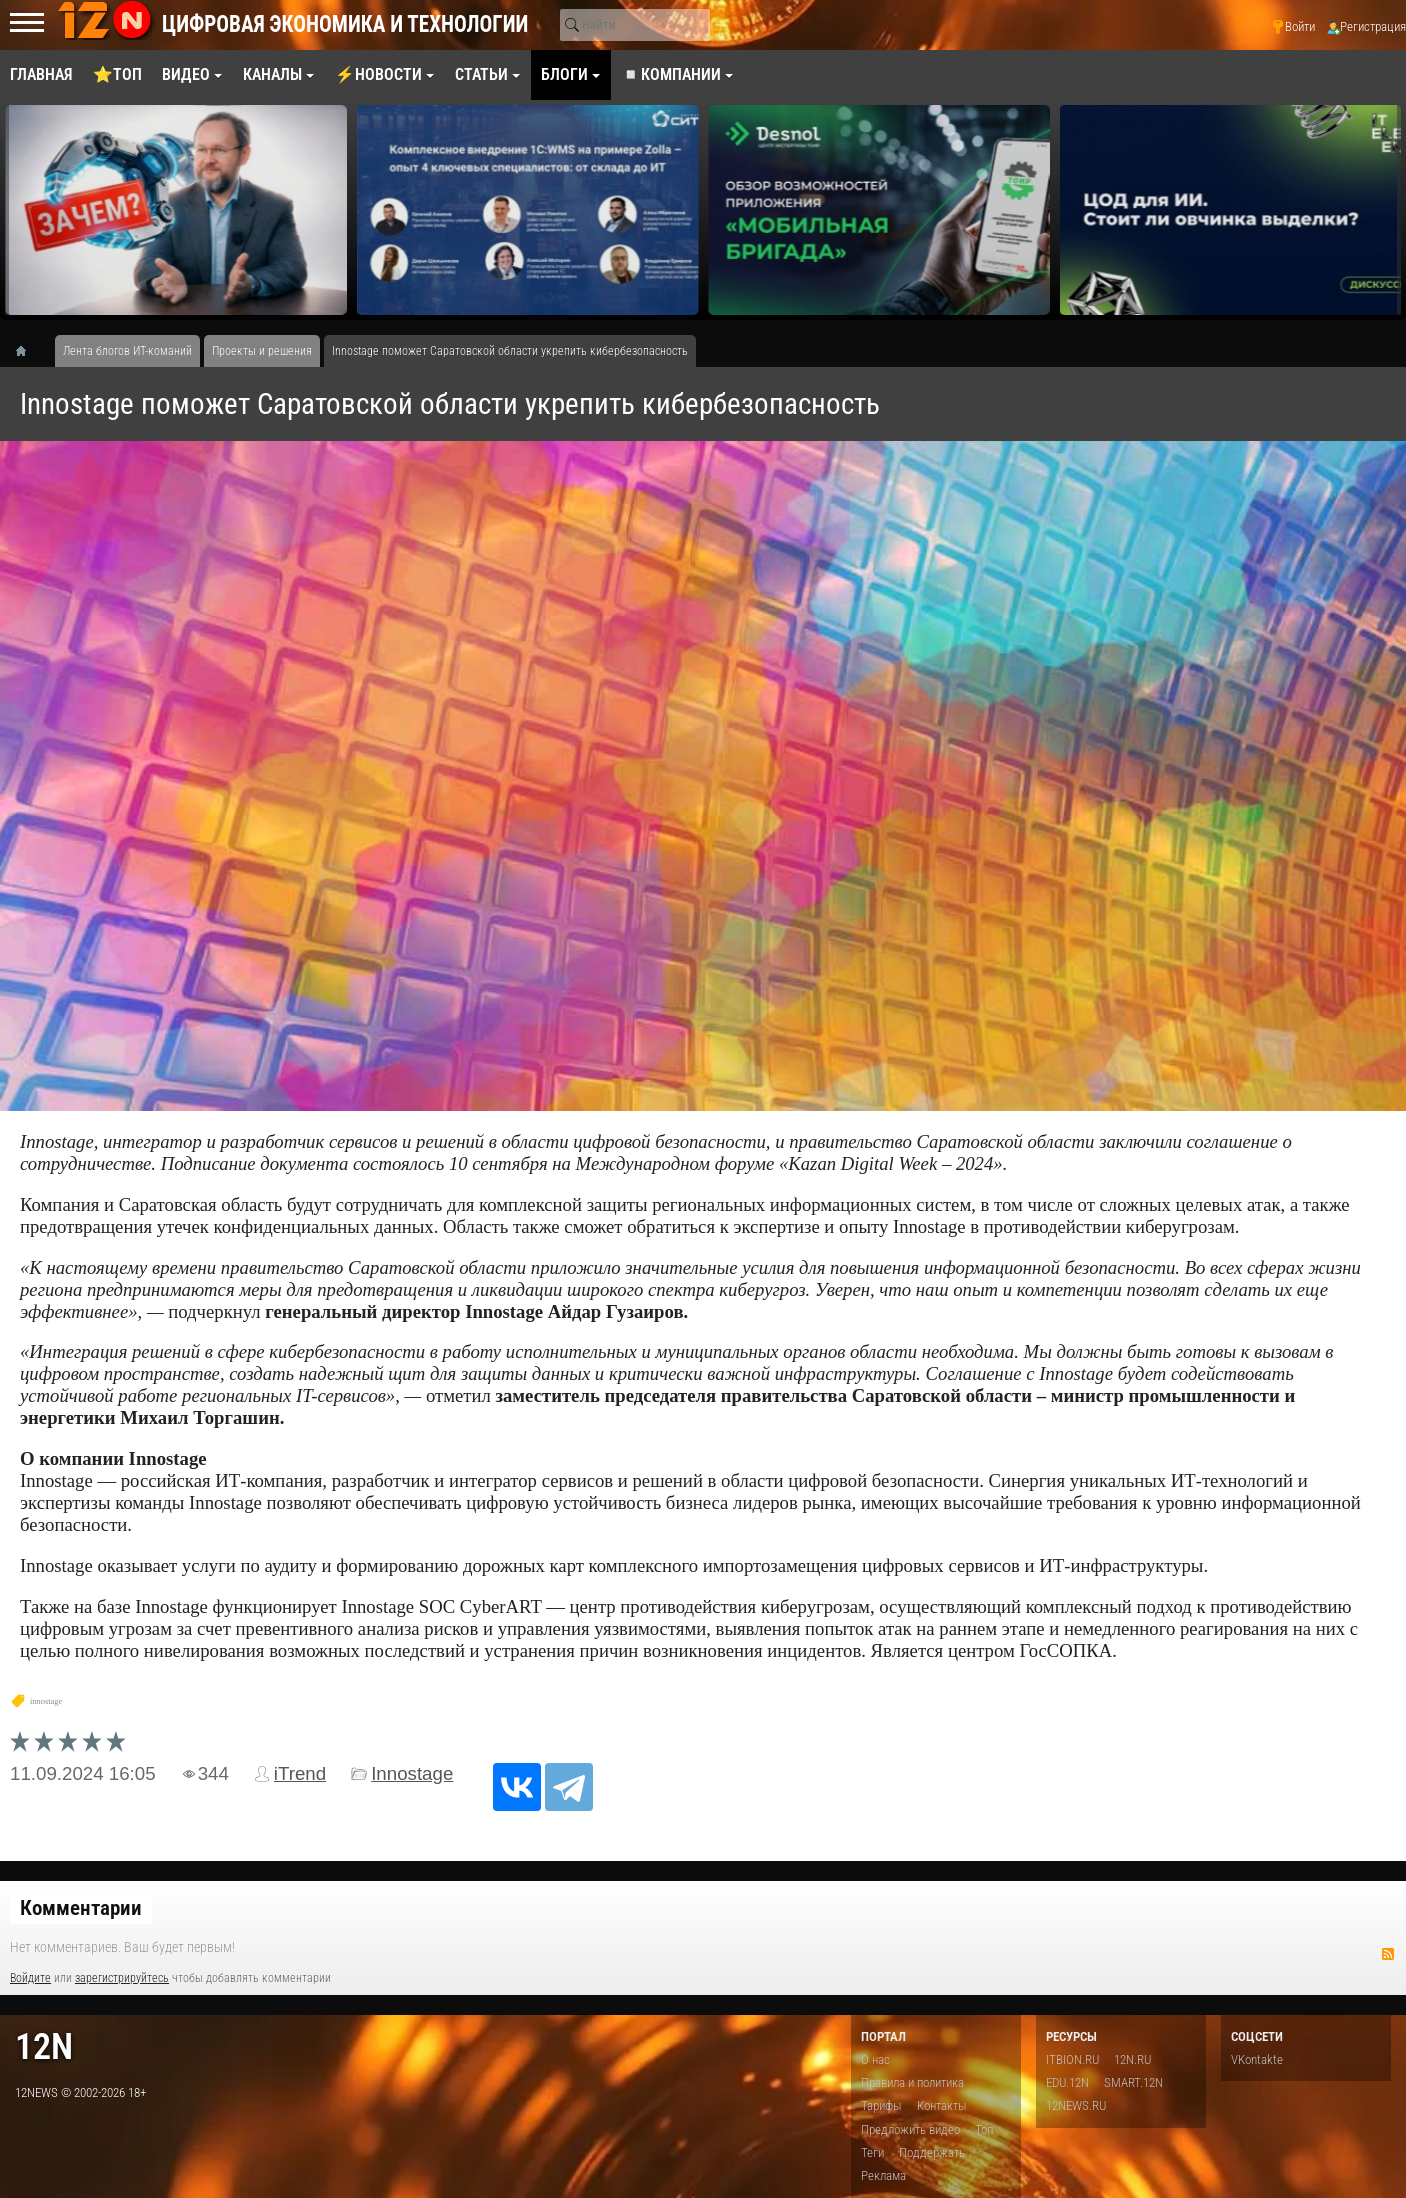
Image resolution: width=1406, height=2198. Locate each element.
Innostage (412, 1773)
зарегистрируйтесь (122, 1978)
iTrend (300, 1773)
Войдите (30, 1978)
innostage (46, 1701)
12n (44, 2046)
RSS (1388, 1954)
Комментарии (81, 1908)
